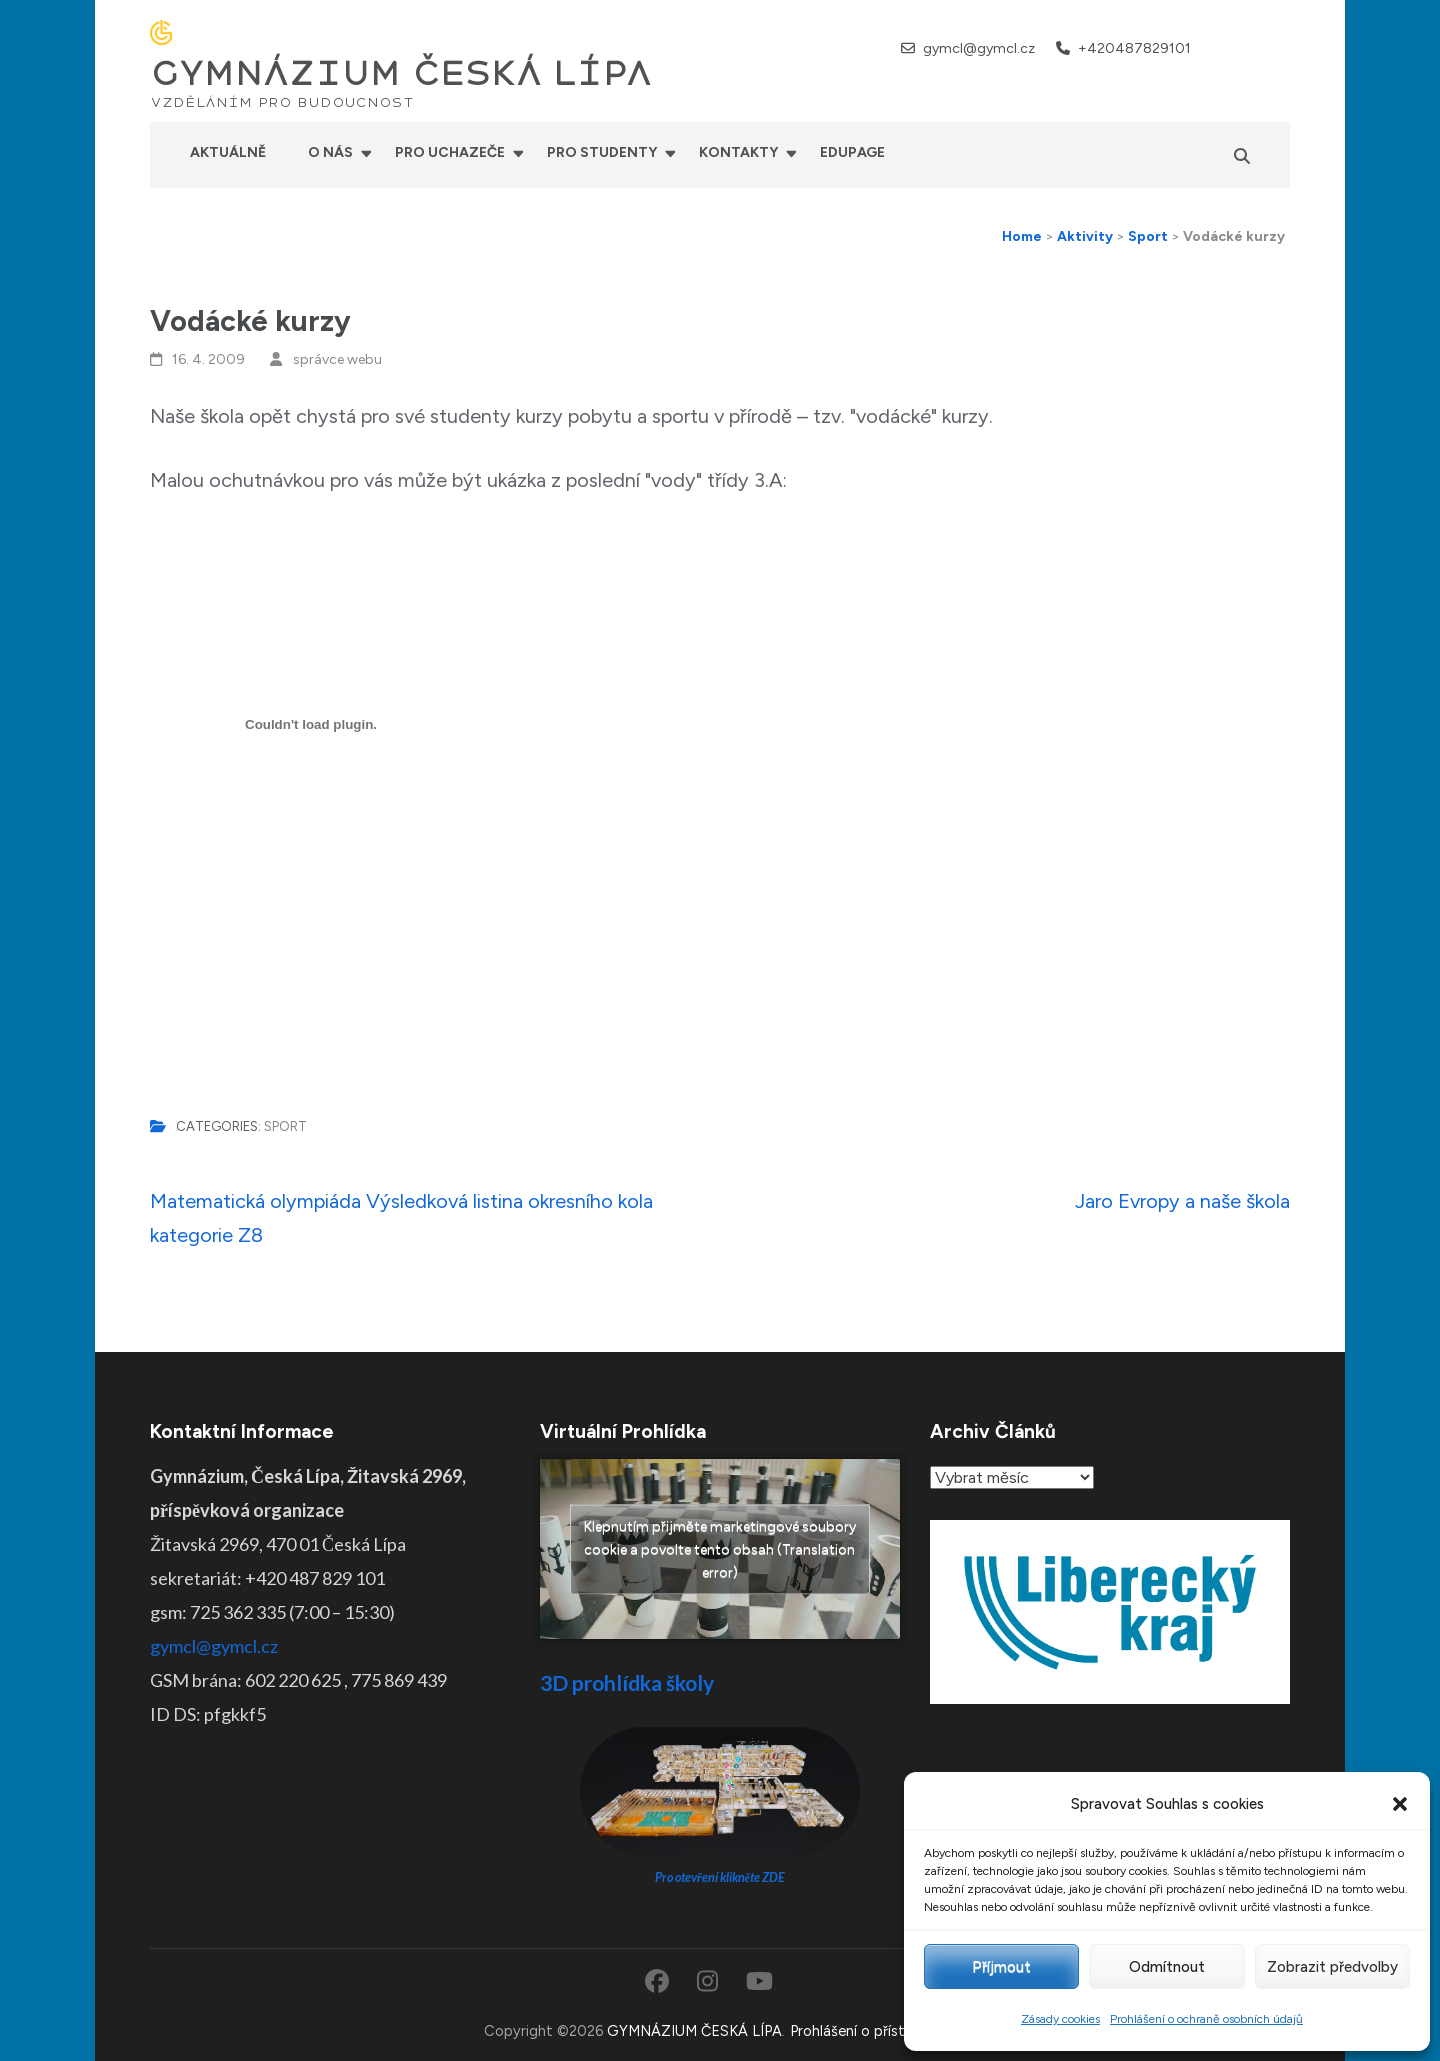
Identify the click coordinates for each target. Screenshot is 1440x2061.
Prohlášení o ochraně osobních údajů (1206, 2019)
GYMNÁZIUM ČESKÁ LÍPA (401, 74)
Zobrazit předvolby (1332, 1967)
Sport (285, 1126)
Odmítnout (1167, 1967)
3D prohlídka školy (627, 1682)
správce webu (337, 359)
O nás (330, 152)
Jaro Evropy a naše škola (1182, 1201)
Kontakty (738, 152)
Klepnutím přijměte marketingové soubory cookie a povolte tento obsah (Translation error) (720, 1549)
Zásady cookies (1060, 2019)
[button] (1400, 1804)
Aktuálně (228, 152)
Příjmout (1001, 1967)
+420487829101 (1134, 48)
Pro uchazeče (450, 152)
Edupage (852, 152)
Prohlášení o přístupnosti (873, 2031)
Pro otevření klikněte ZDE (720, 1877)
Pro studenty (602, 152)
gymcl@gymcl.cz (979, 48)
